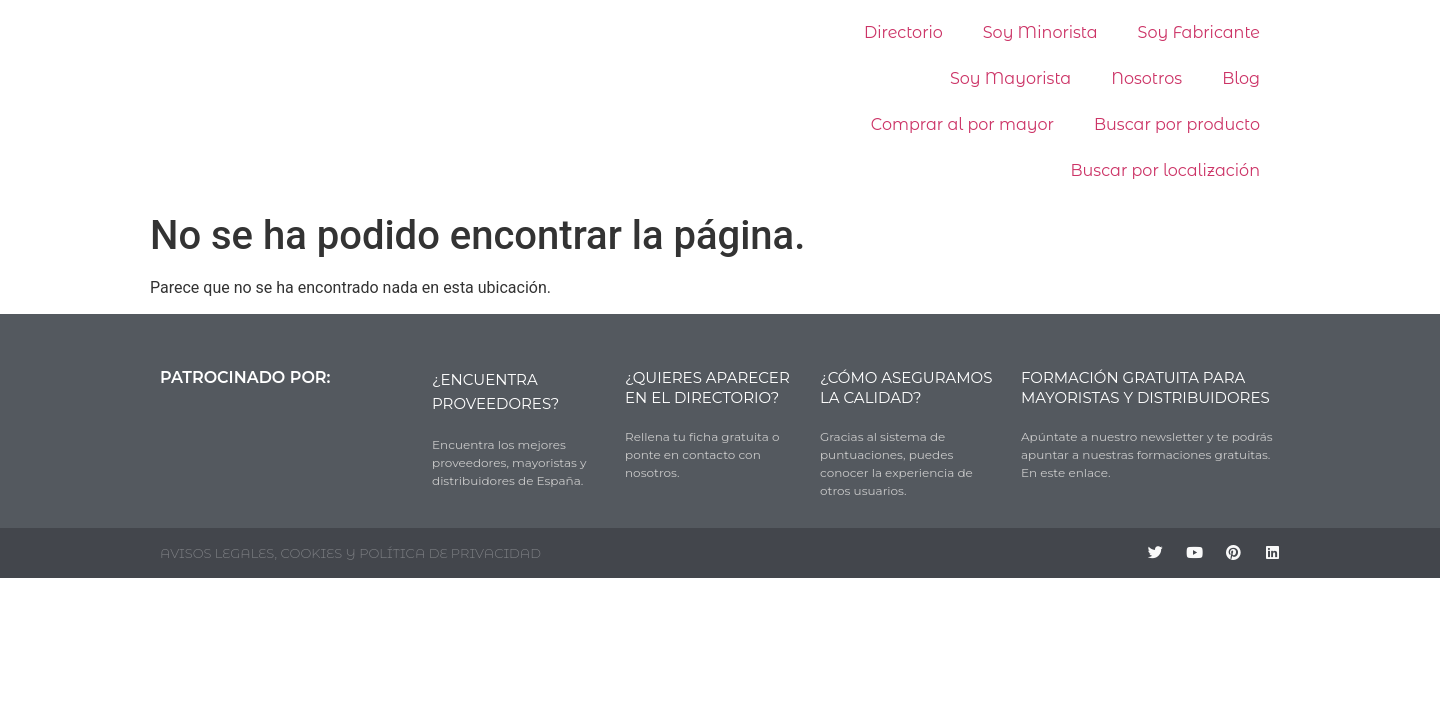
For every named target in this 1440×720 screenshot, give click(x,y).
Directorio (903, 32)
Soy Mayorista (1010, 78)
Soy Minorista (1040, 32)
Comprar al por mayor (962, 124)
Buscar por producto (1177, 124)
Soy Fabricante (1199, 32)
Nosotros (1146, 78)
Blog (1241, 78)
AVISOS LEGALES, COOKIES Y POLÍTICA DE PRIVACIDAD (350, 553)
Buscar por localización (1165, 170)
